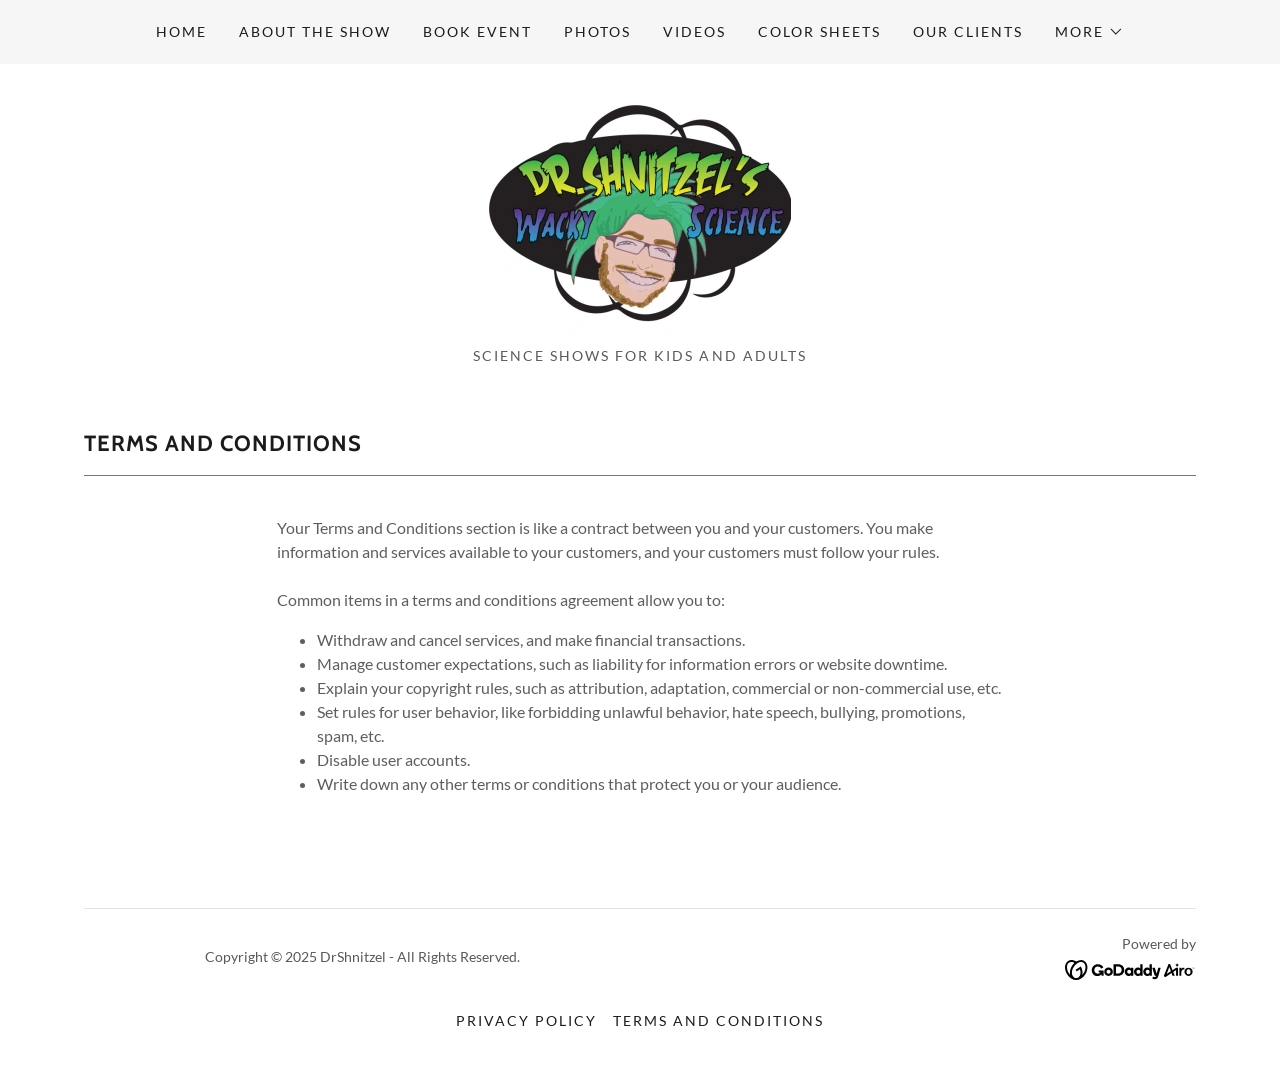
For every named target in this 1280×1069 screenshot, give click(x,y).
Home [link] (181, 31)
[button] (1089, 32)
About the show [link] (315, 31)
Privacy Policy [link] (526, 1020)
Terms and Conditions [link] (718, 1020)
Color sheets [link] (819, 31)
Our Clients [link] (968, 31)
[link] (640, 211)
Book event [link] (477, 31)
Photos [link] (597, 31)
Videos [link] (694, 31)
